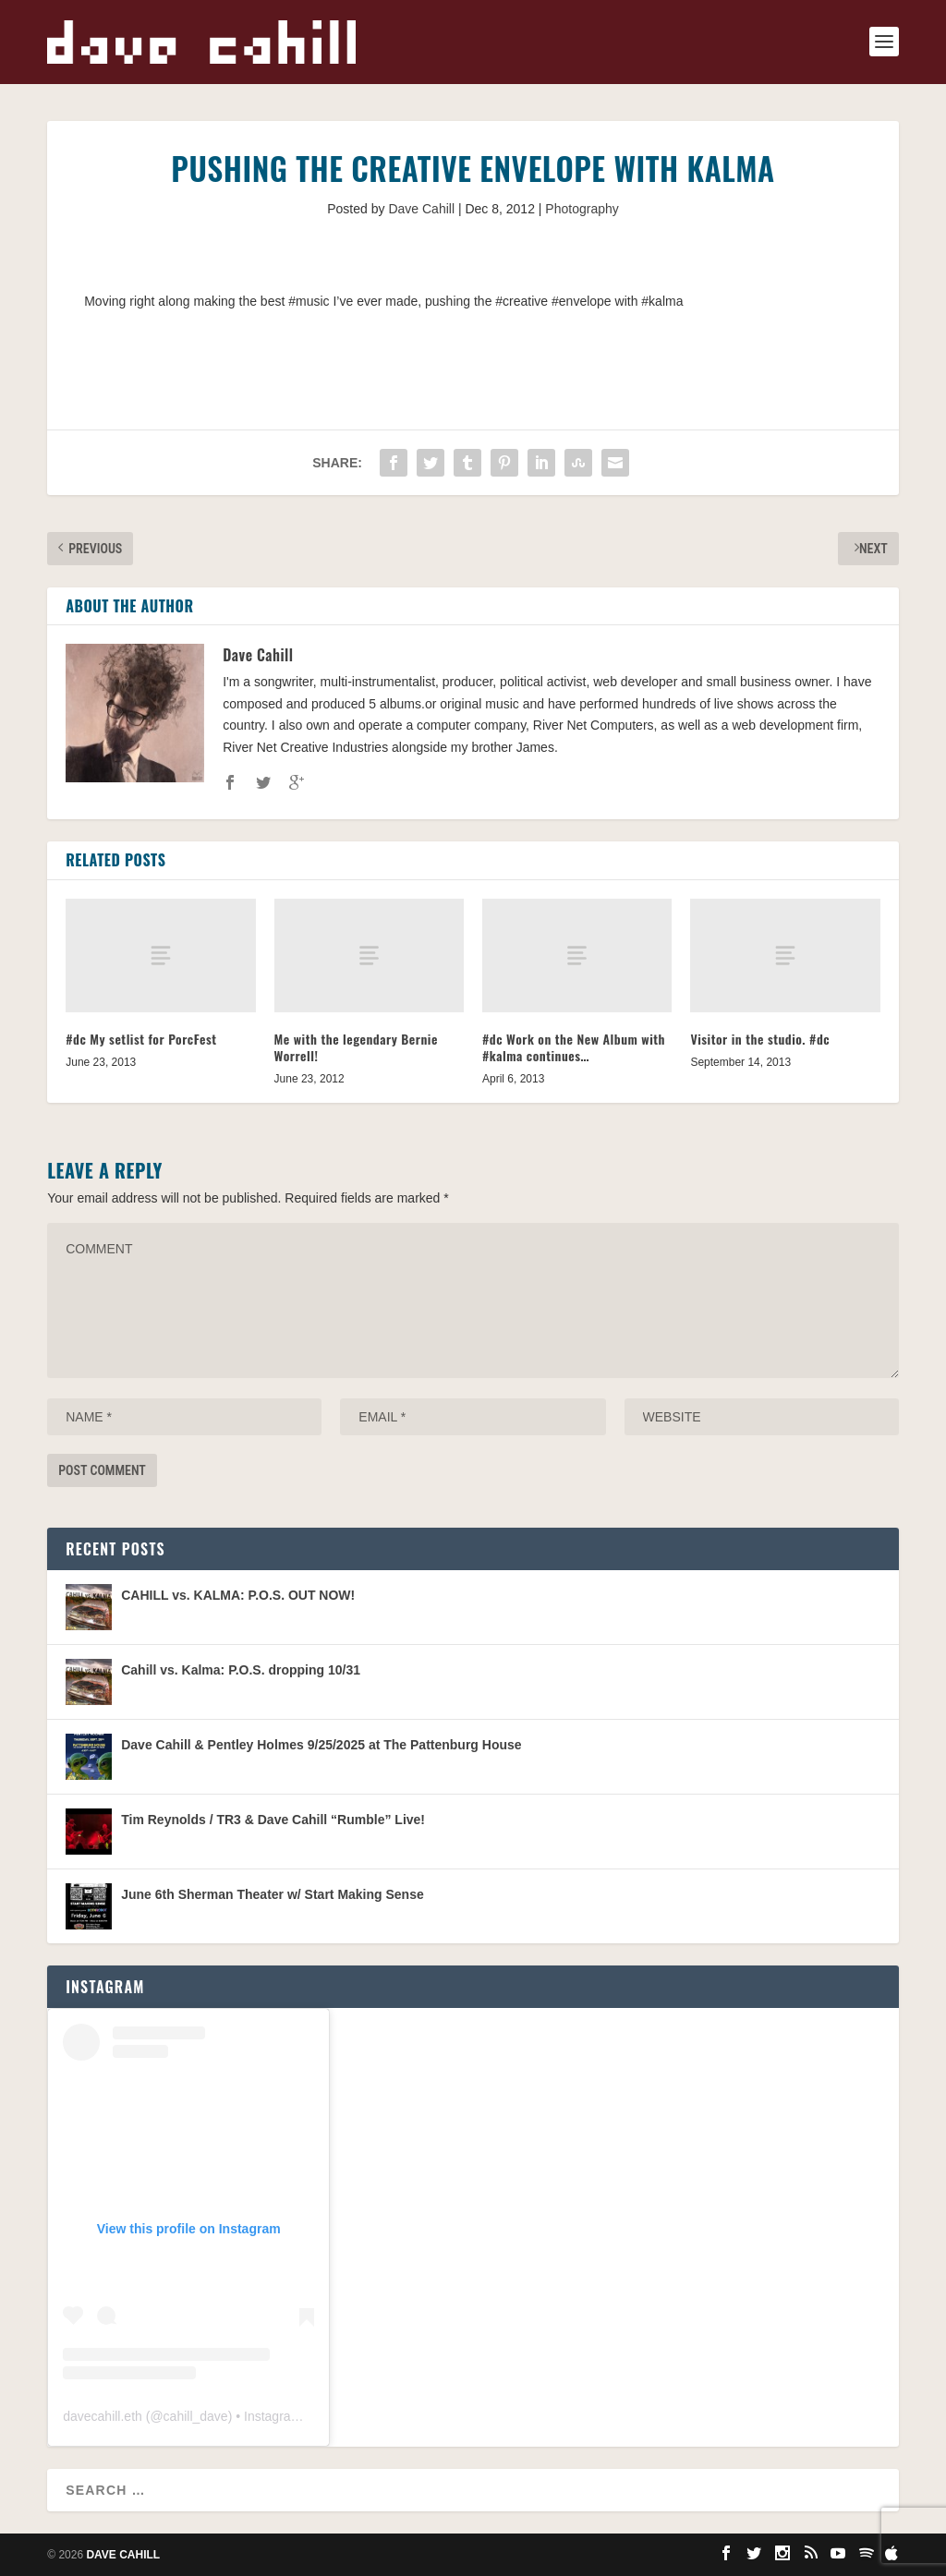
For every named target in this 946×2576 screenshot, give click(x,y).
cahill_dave (196, 2416)
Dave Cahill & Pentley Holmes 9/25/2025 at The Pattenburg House (321, 1744)
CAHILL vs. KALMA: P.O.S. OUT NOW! (238, 1595)
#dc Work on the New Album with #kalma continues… (573, 1047)
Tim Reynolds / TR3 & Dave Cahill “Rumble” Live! (273, 1819)
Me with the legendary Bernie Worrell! (356, 1047)
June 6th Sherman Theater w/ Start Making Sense (272, 1894)
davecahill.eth (102, 2416)
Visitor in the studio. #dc (760, 1038)
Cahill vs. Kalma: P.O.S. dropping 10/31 (240, 1670)
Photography (581, 208)
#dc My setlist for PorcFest (141, 1038)
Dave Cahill (421, 208)
